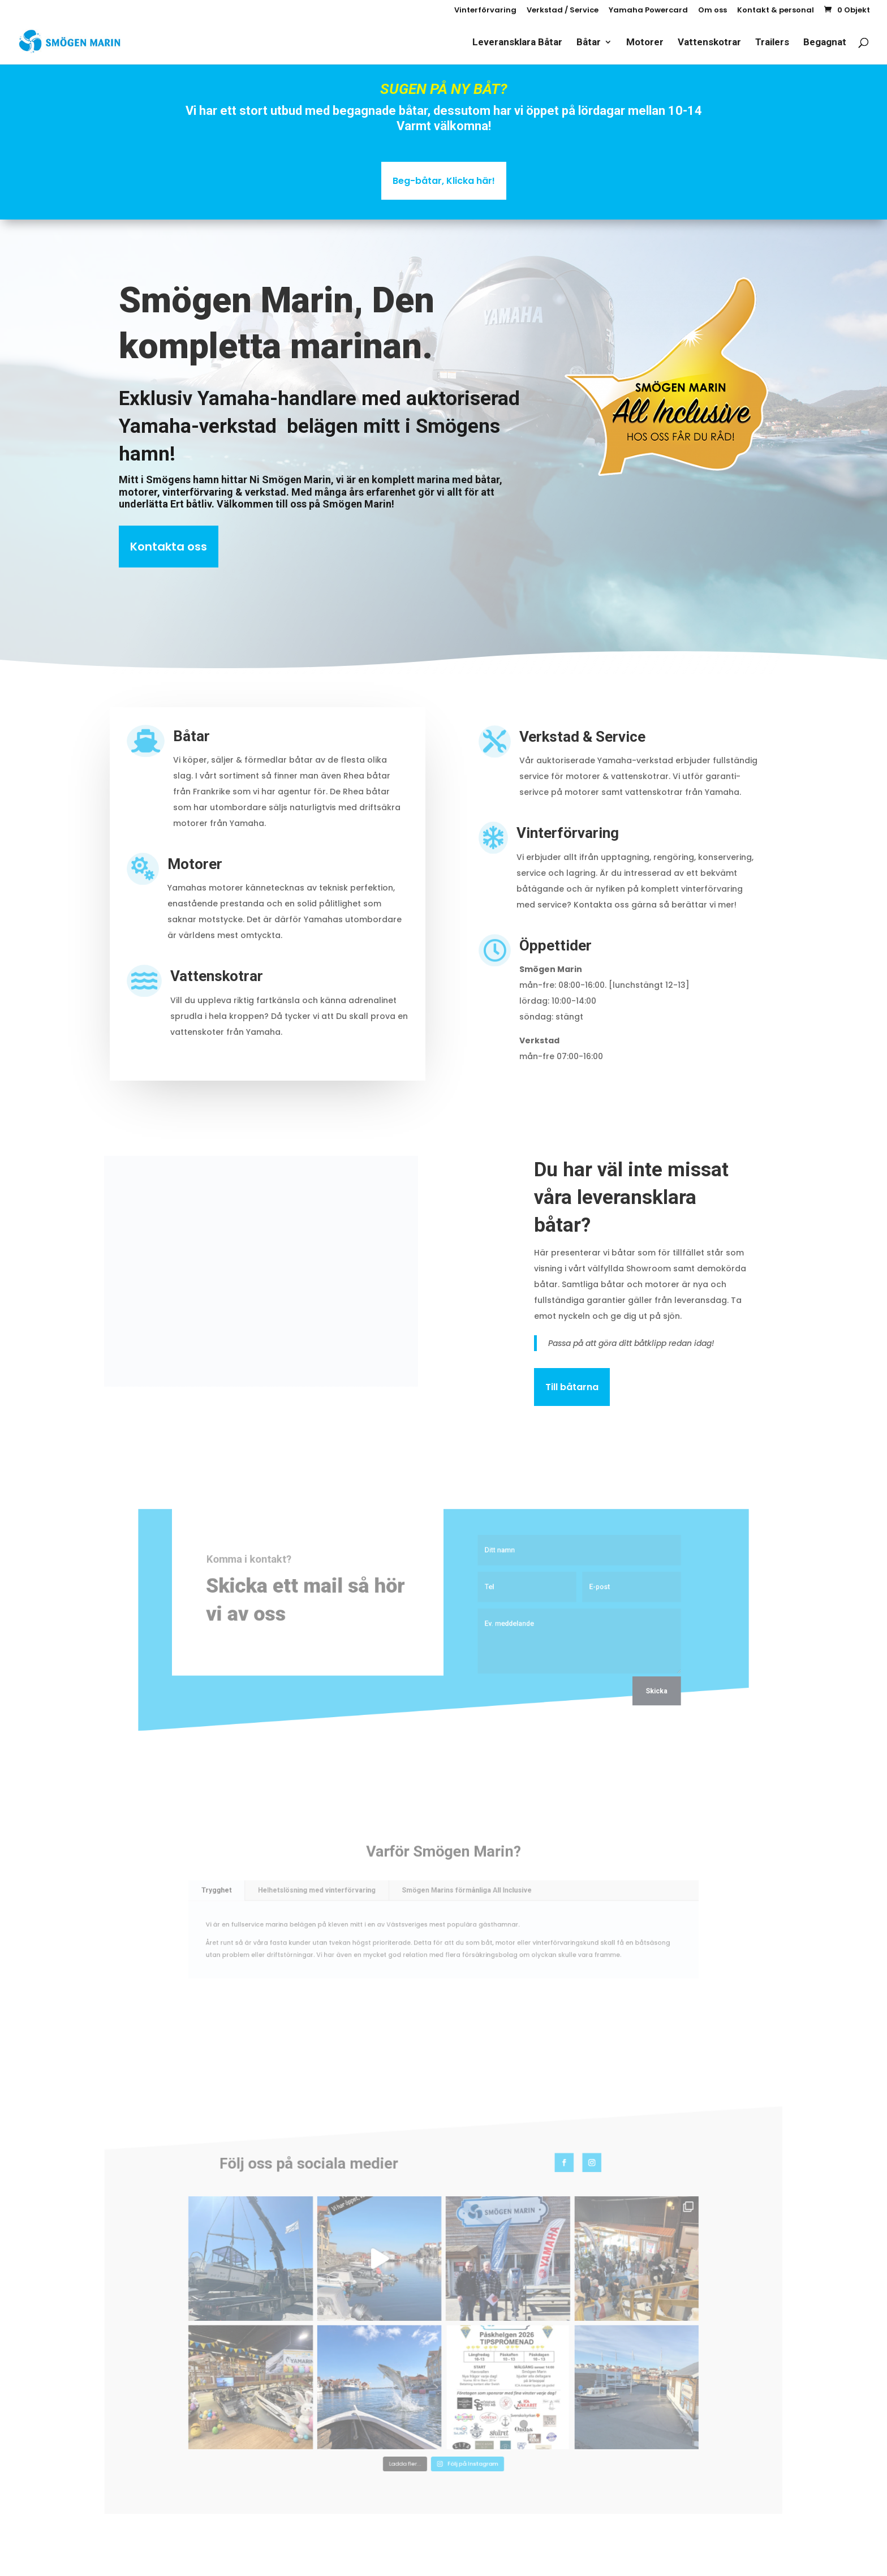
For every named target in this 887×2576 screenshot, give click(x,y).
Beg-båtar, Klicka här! (444, 180)
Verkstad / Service (562, 10)
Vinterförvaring (485, 10)
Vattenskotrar (709, 43)
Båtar (588, 43)
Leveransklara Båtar (517, 43)
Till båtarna (571, 1387)
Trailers (772, 43)
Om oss (712, 10)
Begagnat (824, 43)
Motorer (645, 43)
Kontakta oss (168, 546)
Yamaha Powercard (648, 10)
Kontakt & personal (775, 10)
